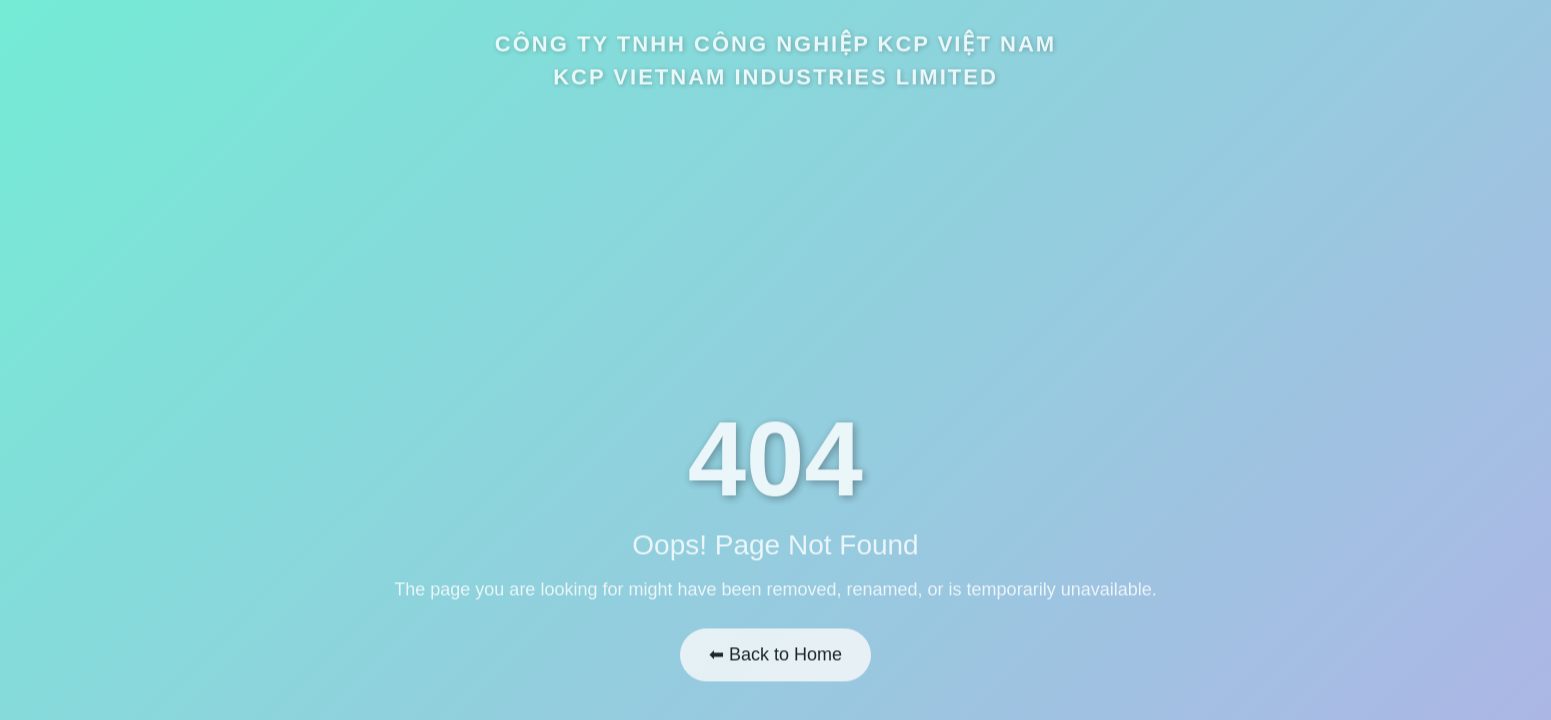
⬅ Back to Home (775, 651)
